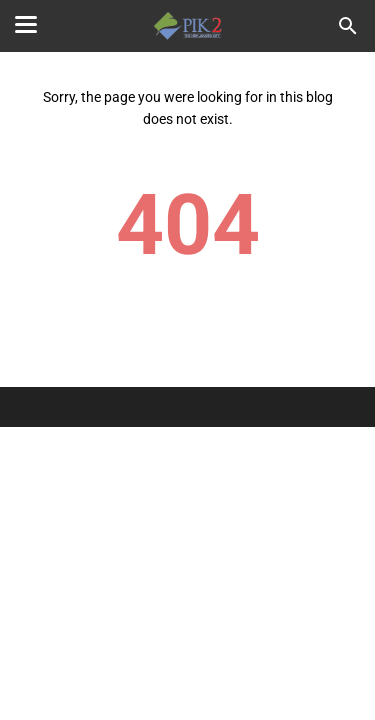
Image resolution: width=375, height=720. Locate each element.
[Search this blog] (348, 26)
